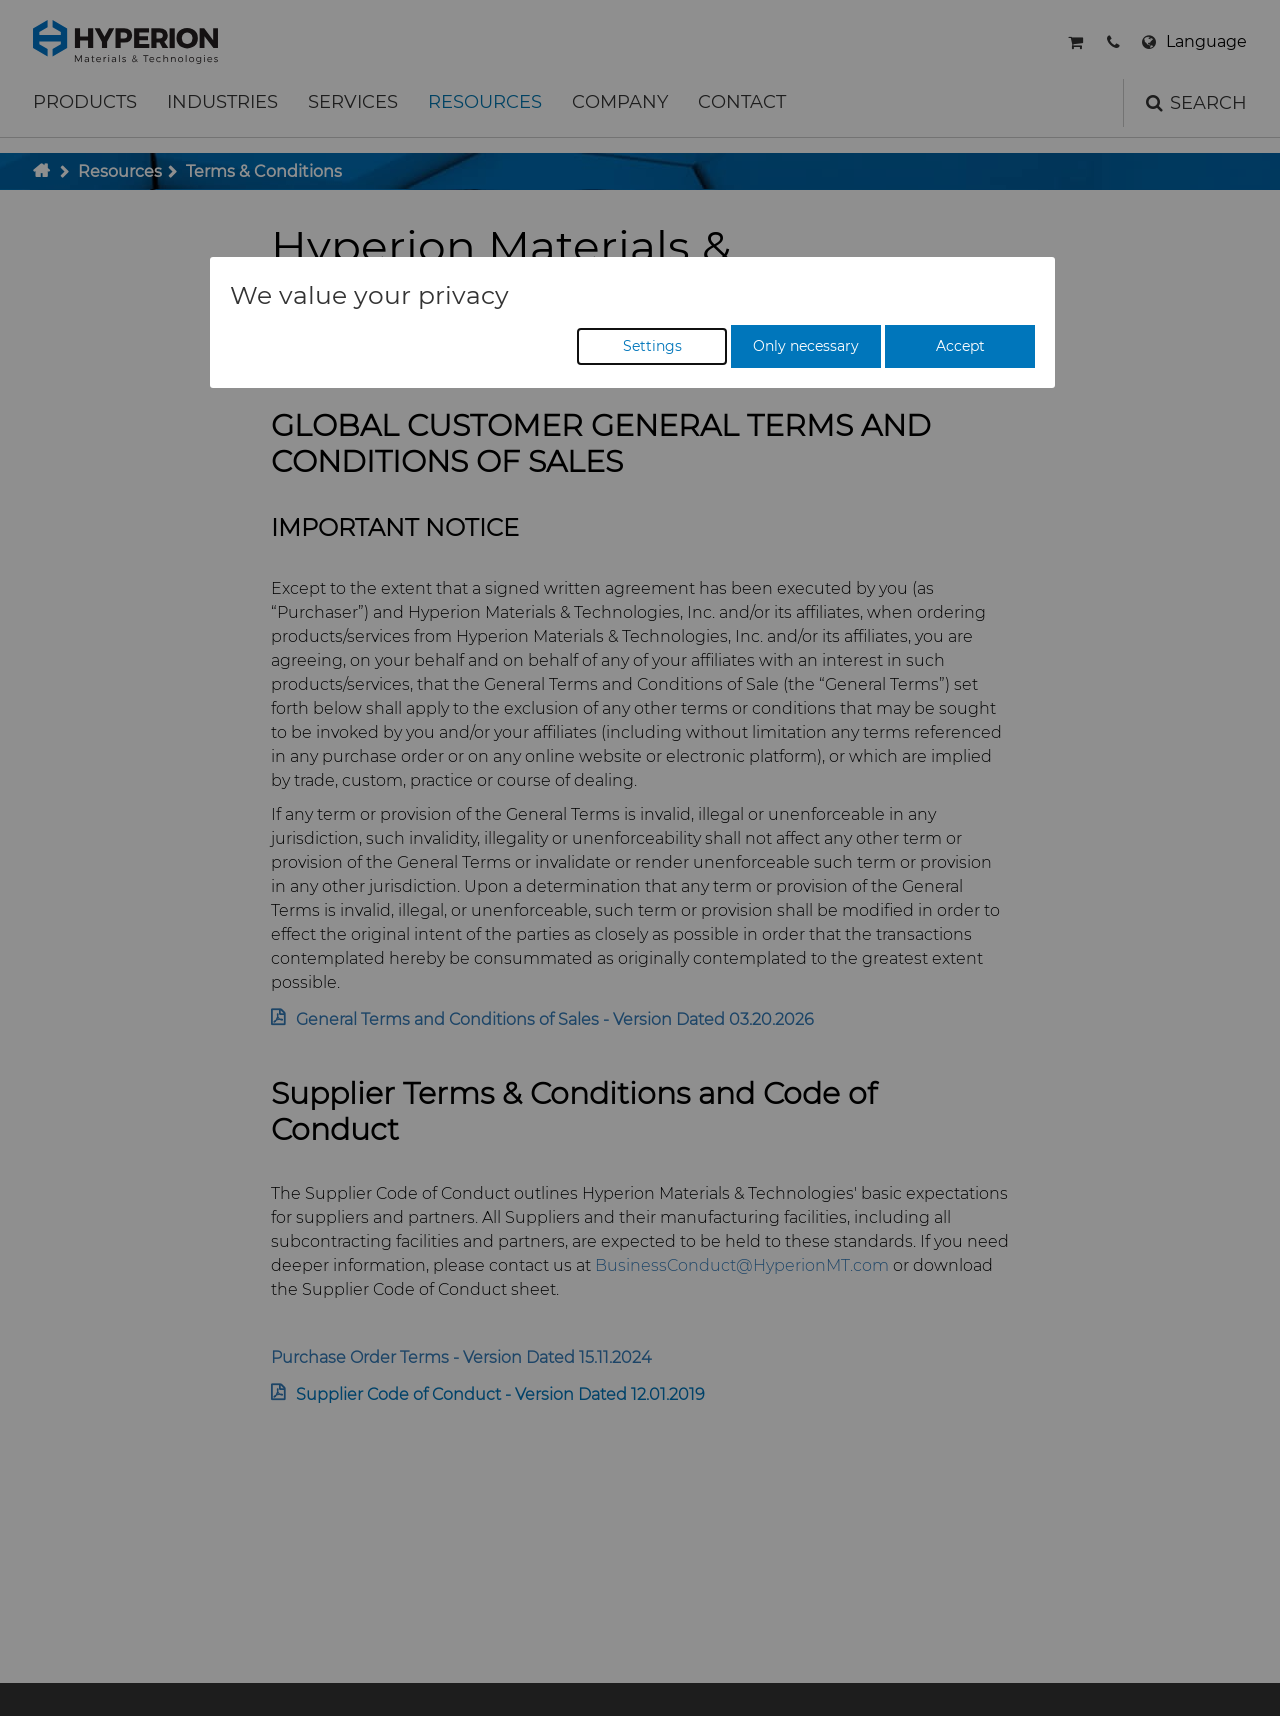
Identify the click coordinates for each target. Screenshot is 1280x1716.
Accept (960, 346)
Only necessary (806, 346)
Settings (652, 346)
